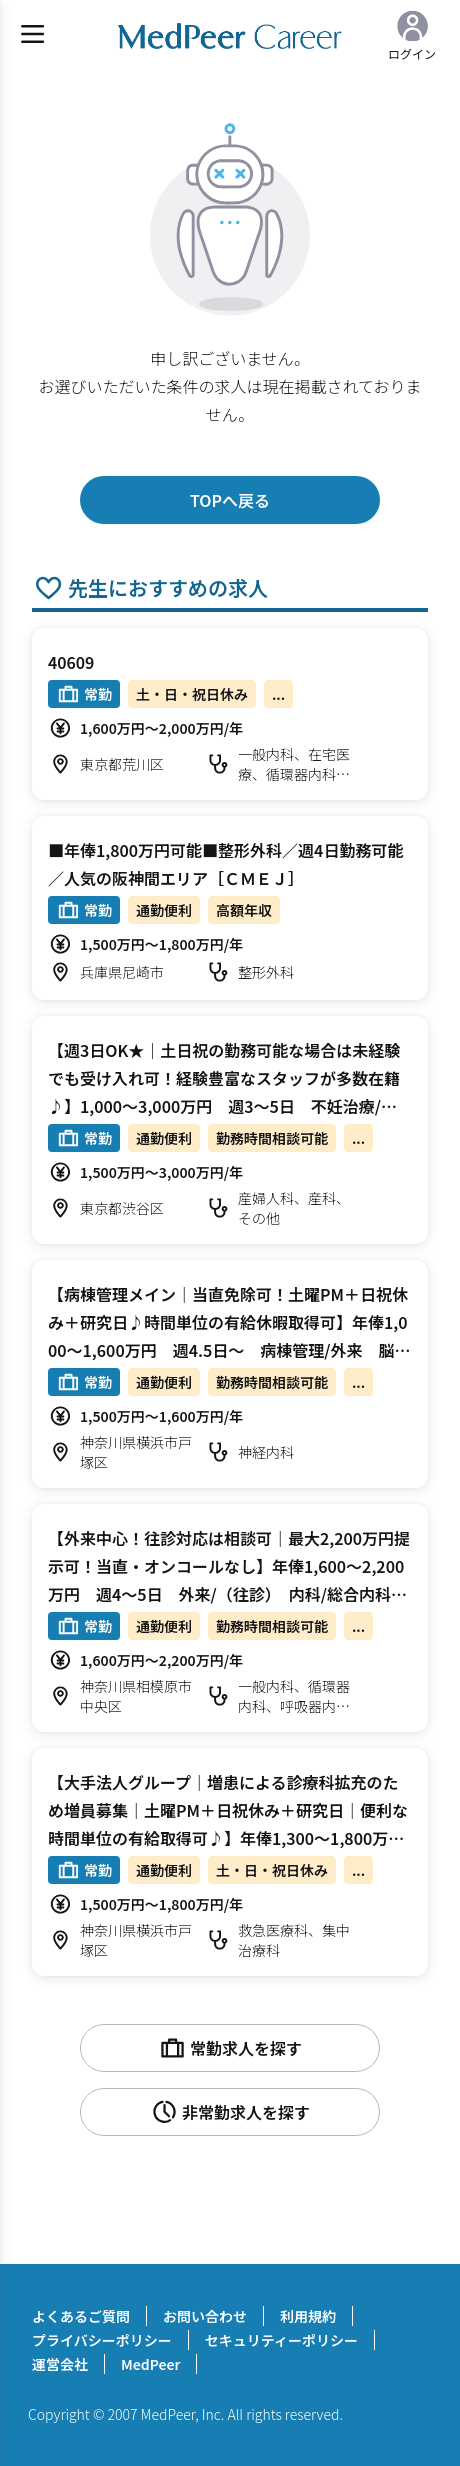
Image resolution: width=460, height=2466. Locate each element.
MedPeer (150, 2364)
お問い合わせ (205, 2316)
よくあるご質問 (81, 2316)
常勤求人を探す (230, 2048)
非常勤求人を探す (230, 2112)
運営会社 (60, 2364)
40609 (71, 662)
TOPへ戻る (230, 500)
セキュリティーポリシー (281, 2340)
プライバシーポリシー (102, 2340)
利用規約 (308, 2316)
